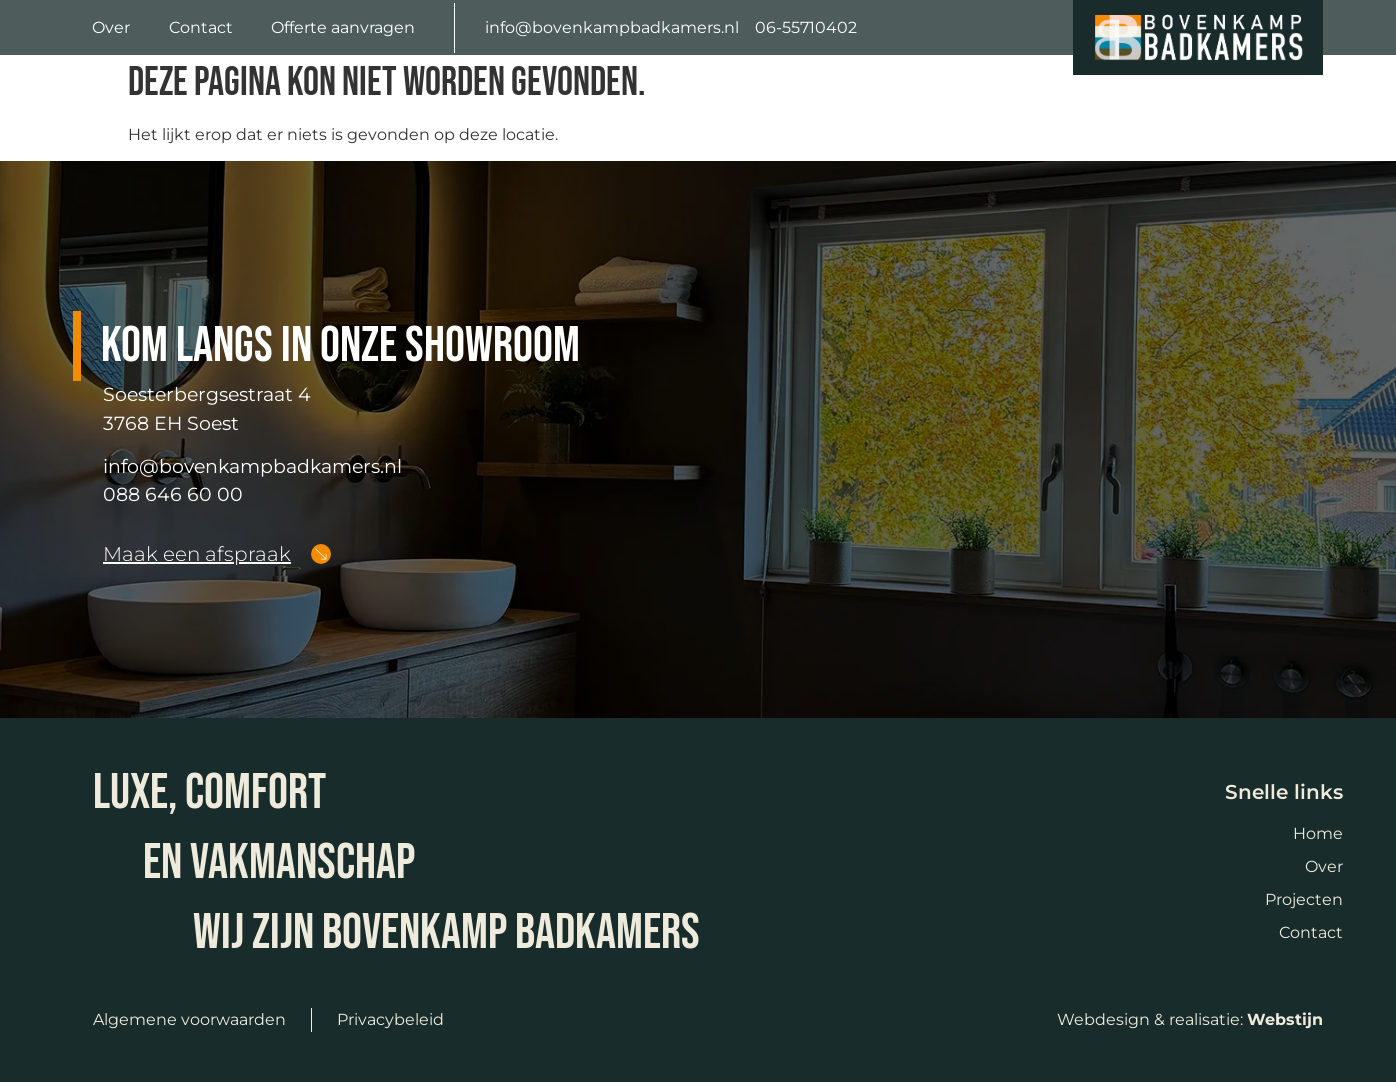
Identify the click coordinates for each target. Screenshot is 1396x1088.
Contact (201, 27)
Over (111, 27)
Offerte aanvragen (343, 27)
